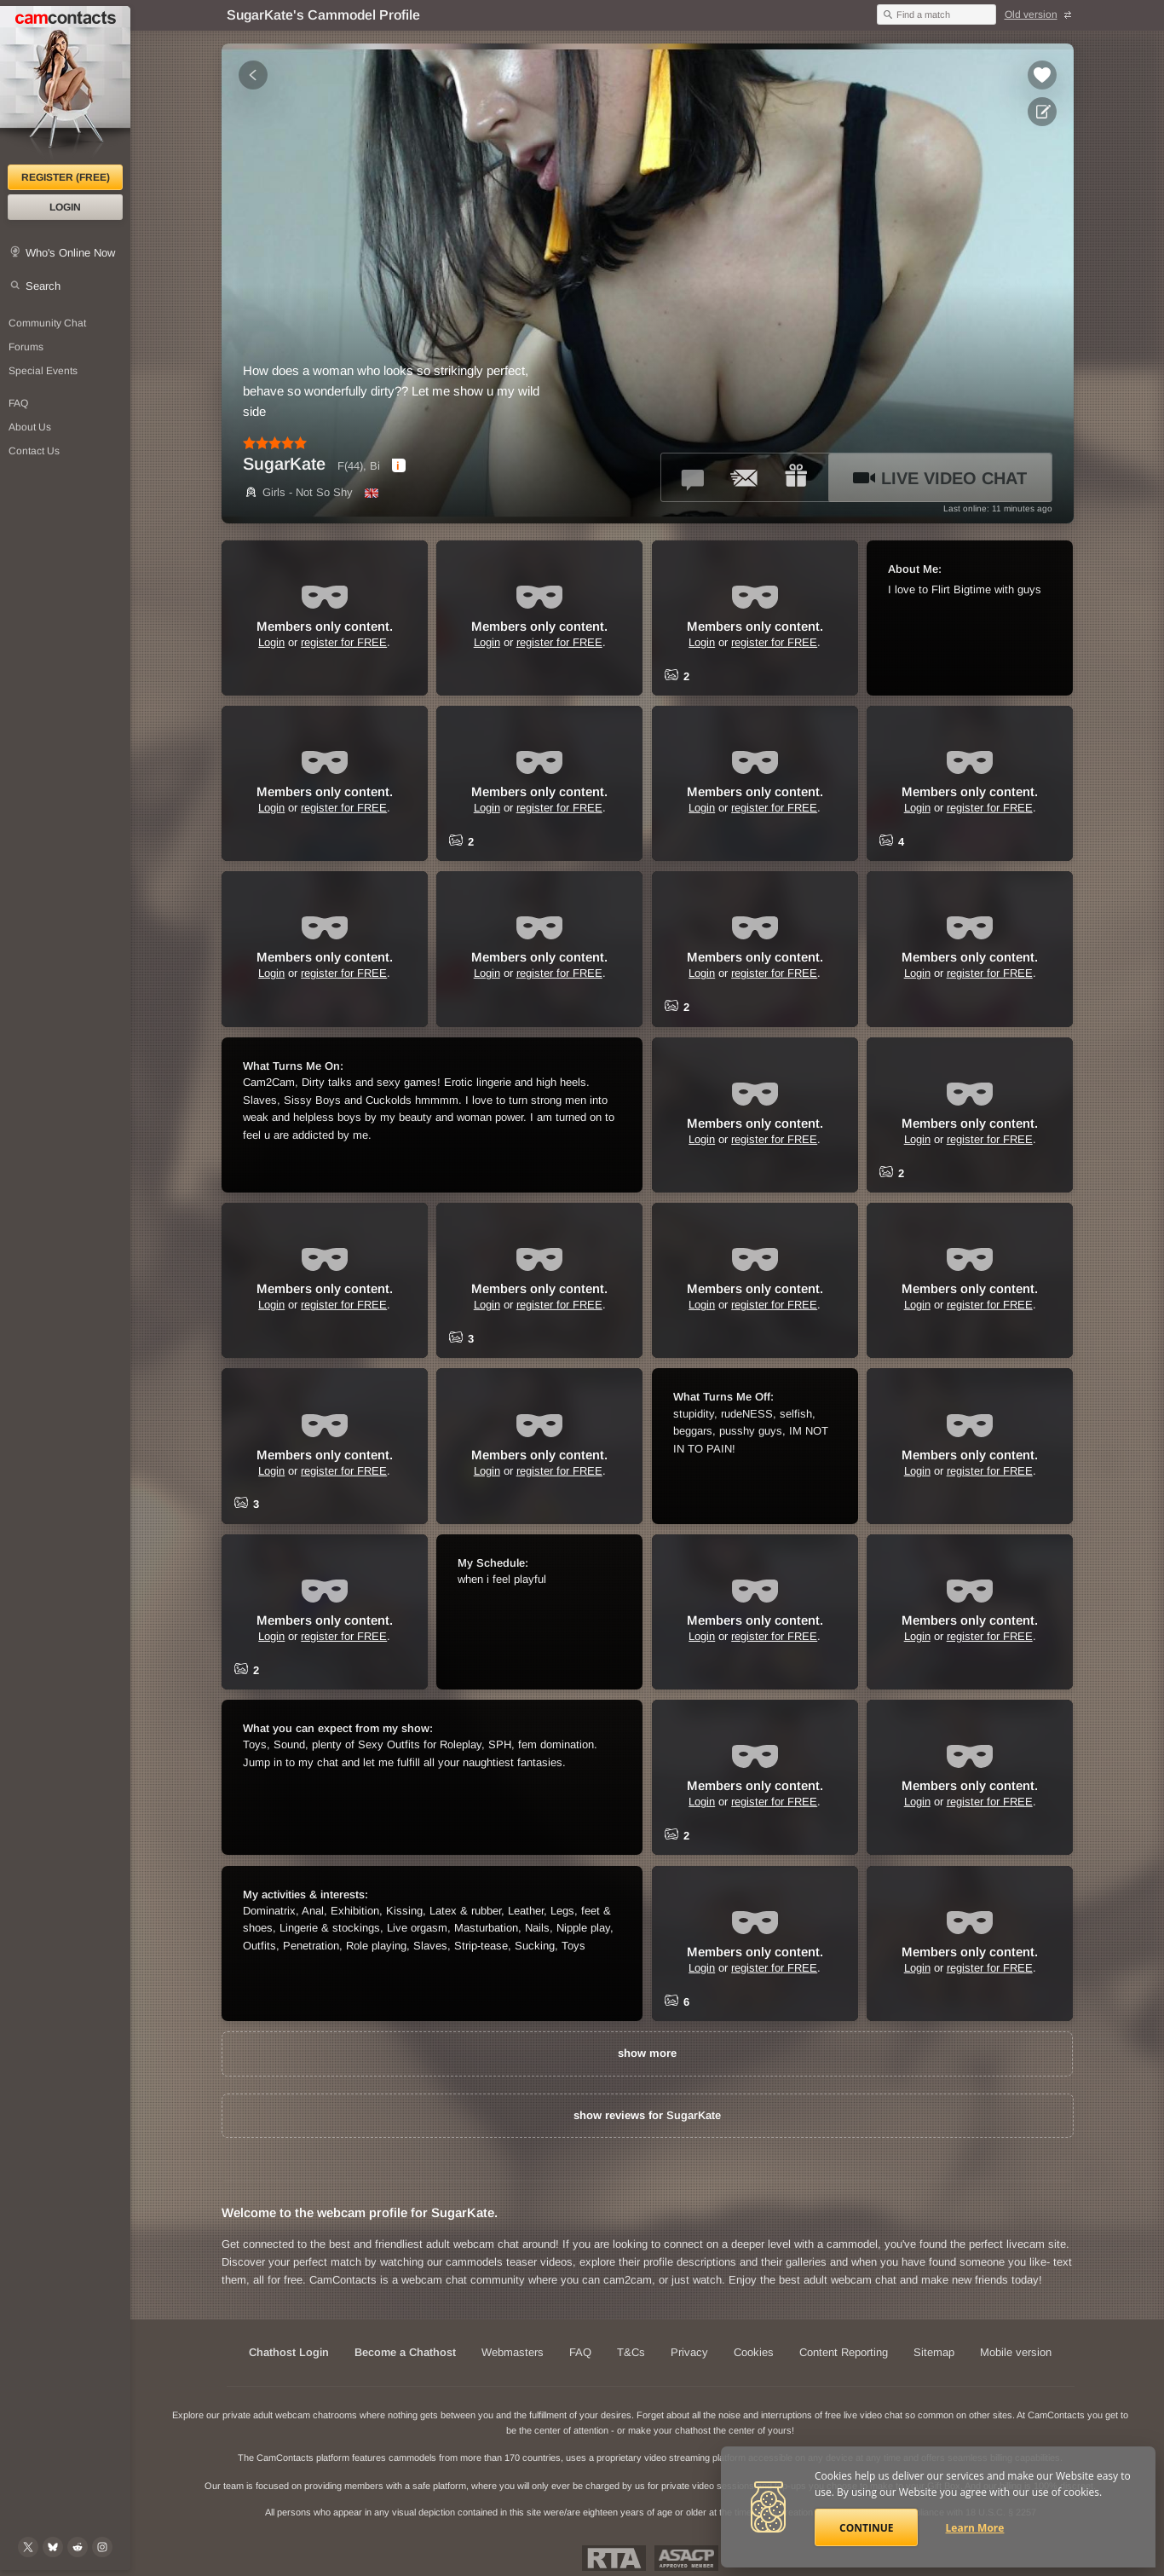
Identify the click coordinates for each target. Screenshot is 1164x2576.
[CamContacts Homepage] (65, 85)
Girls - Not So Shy (298, 492)
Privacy (689, 2352)
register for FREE (344, 642)
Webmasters (512, 2352)
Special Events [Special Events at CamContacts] (43, 371)
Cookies (754, 2352)
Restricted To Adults (614, 2558)
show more (647, 2053)
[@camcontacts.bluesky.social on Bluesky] (53, 2547)
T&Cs (631, 2352)
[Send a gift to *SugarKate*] (795, 477)
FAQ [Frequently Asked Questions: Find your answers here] (18, 403)
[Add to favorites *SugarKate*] (1042, 75)
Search (43, 286)
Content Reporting (843, 2352)
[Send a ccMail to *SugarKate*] (744, 477)
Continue (866, 2528)
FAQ (580, 2352)
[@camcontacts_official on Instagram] (102, 2547)
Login (65, 207)
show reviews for (647, 2115)
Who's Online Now (70, 252)
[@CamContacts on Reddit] (77, 2547)
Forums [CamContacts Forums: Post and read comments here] (26, 347)
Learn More (975, 2528)
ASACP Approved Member (686, 2558)
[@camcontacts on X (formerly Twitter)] (28, 2547)
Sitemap (933, 2352)
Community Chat (47, 323)
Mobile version (1016, 2352)
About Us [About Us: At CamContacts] (30, 427)
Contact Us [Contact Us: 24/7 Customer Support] (34, 451)
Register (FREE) (65, 177)
